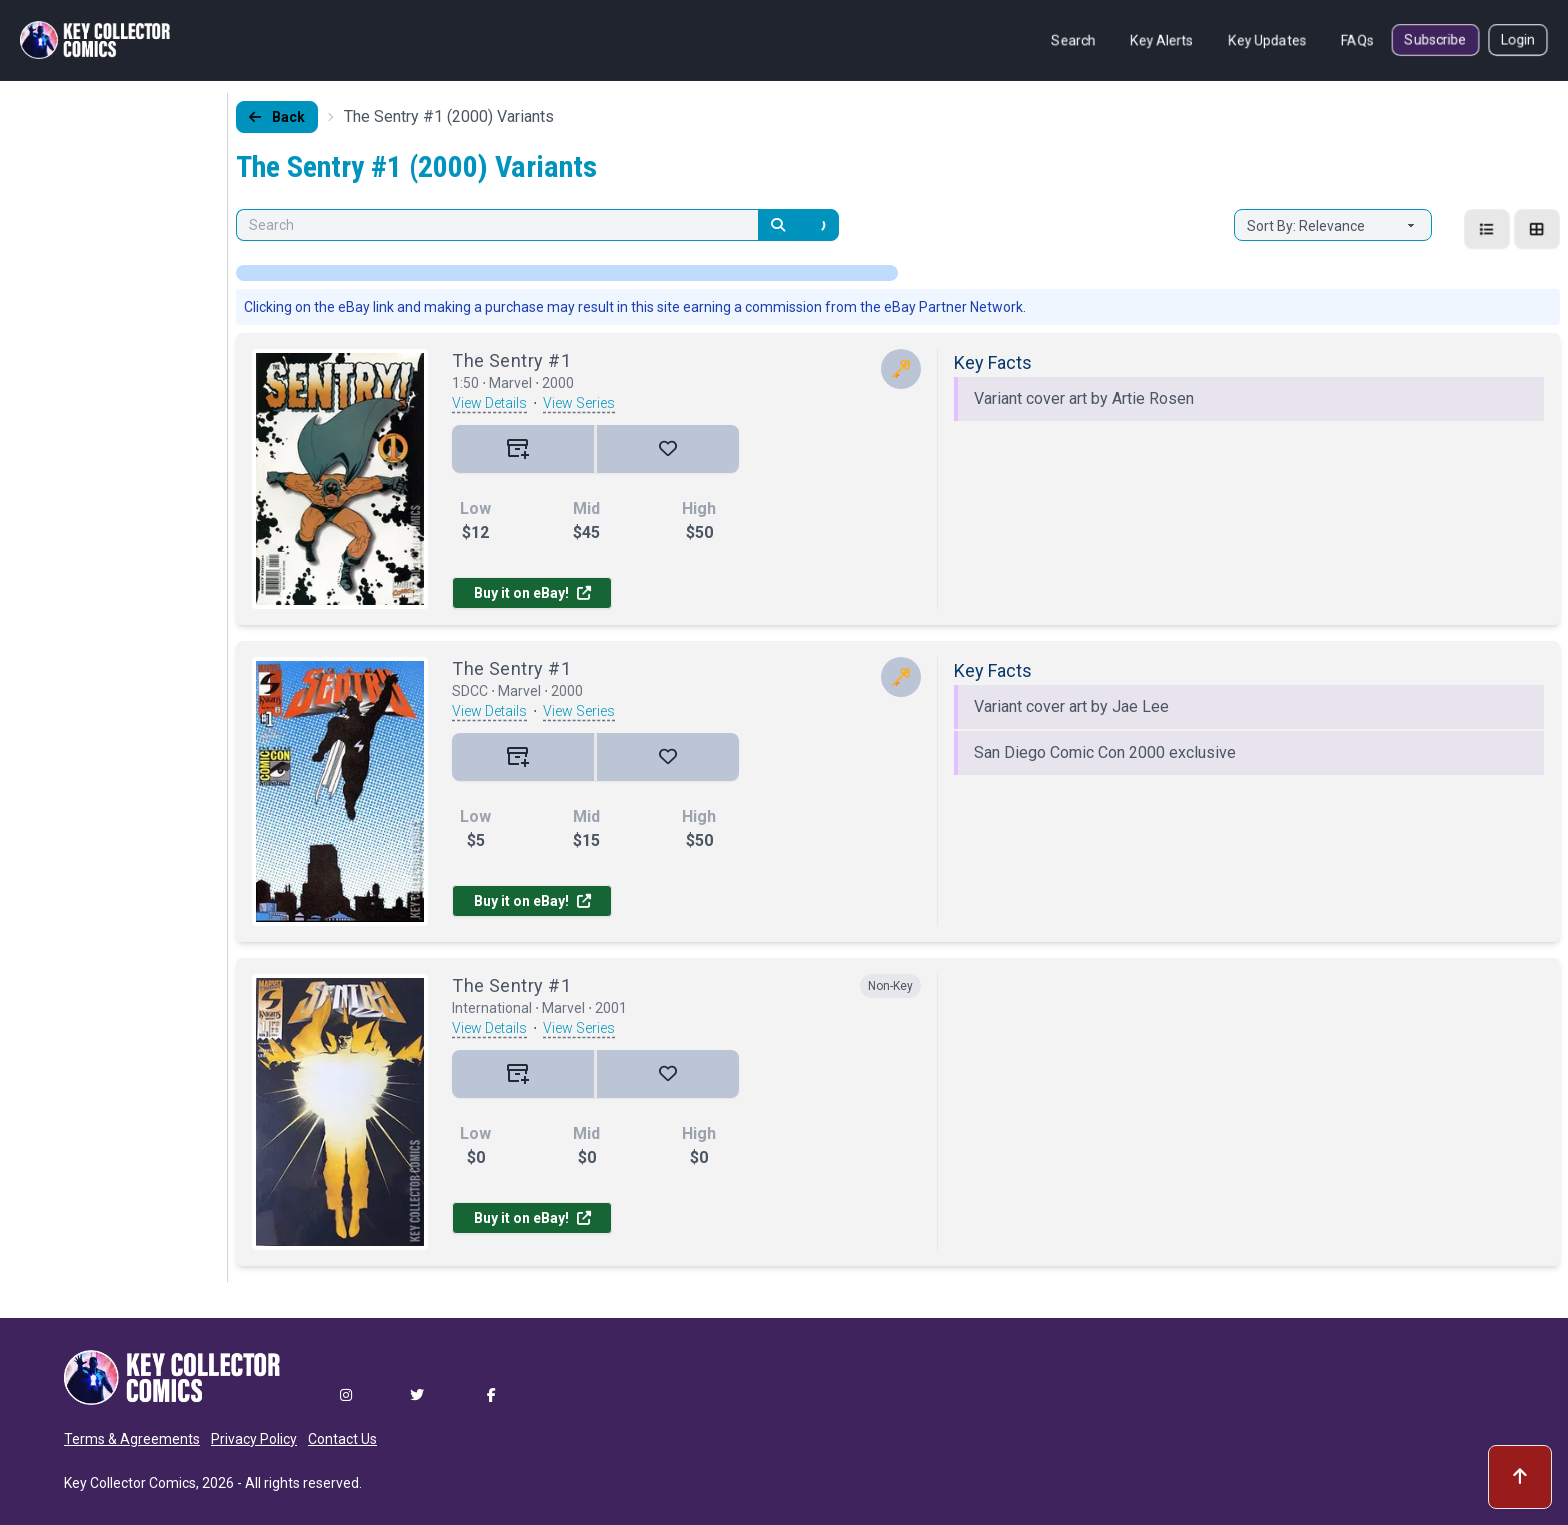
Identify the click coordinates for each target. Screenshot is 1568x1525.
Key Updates (1267, 40)
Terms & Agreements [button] (132, 1439)
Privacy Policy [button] (254, 1439)
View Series (579, 403)
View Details (489, 403)
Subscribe (1435, 40)
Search (1073, 40)
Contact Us (342, 1439)
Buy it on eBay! (532, 593)
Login (1518, 40)
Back (277, 117)
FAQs (1357, 40)
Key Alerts (1162, 40)
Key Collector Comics (130, 1483)
